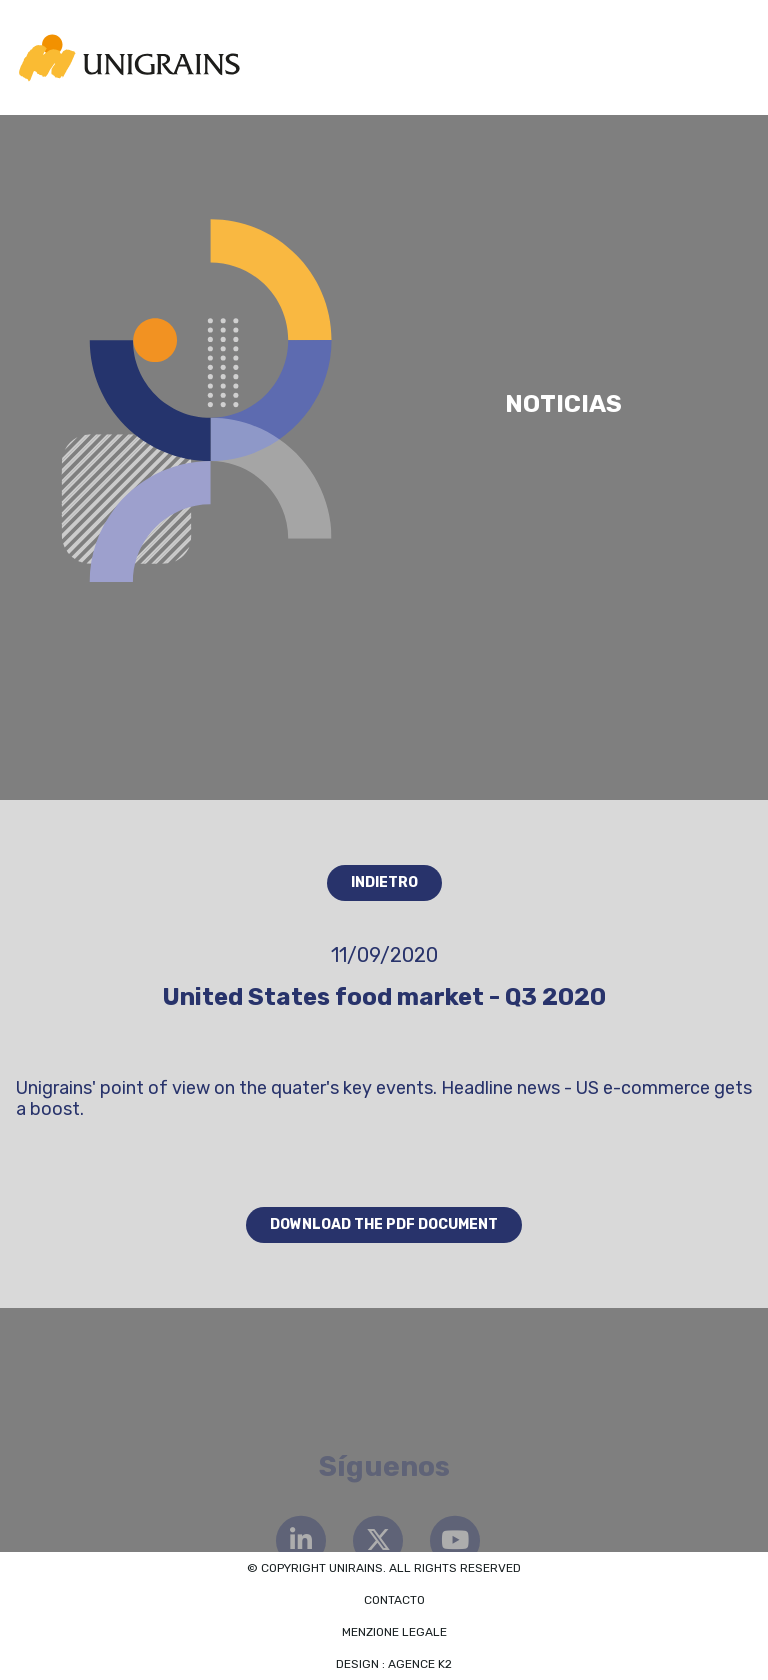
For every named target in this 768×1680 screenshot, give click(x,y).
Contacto (394, 1600)
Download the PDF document (384, 1224)
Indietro (384, 882)
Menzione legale (394, 1632)
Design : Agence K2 (394, 1664)
